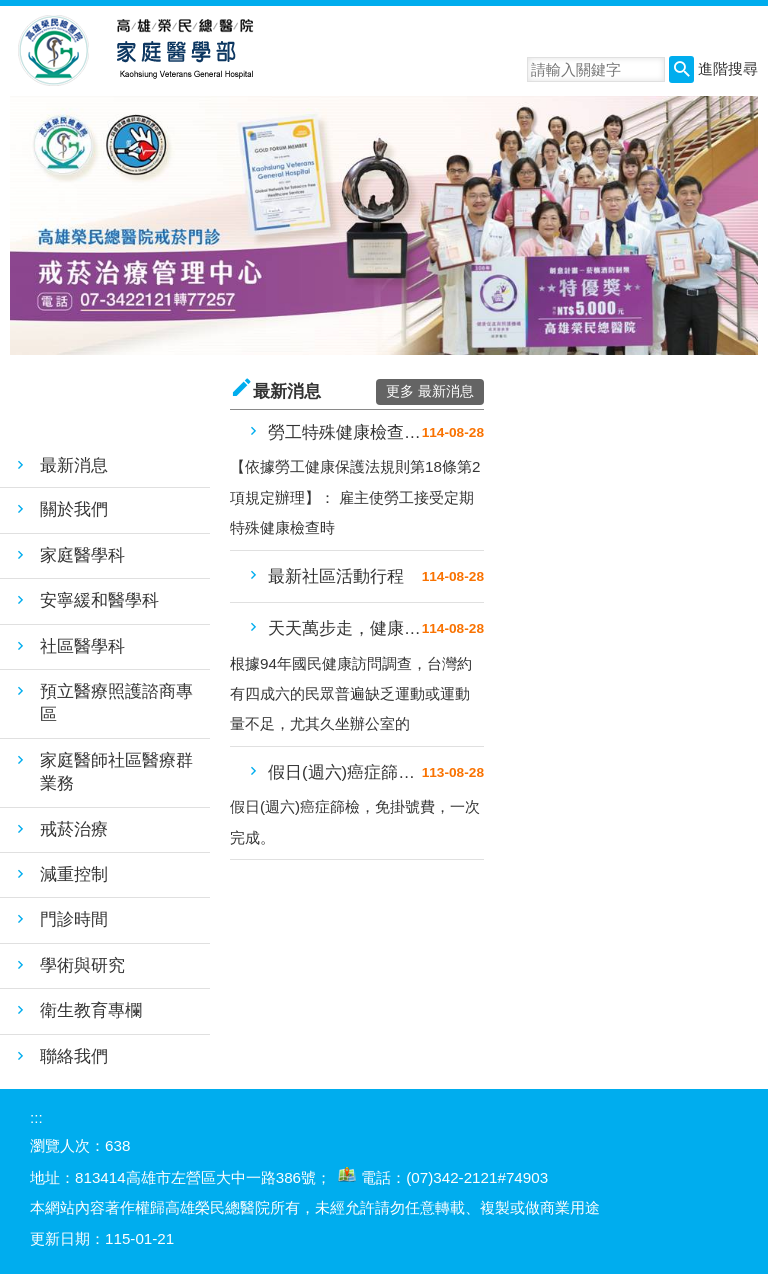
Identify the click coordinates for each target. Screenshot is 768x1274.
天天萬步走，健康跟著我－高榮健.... (345, 628)
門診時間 (74, 919)
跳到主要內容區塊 (10, 10)
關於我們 (74, 509)
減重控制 (74, 874)
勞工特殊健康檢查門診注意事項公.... (345, 432)
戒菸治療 (74, 829)
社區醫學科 (82, 646)
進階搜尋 (728, 68)
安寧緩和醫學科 (99, 600)
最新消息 (74, 465)
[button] (681, 69)
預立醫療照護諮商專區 (116, 703)
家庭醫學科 (82, 555)
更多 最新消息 (430, 391)
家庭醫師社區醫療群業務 (116, 772)
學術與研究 (82, 965)
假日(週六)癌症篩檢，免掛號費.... (345, 772)
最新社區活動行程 (336, 576)
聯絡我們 (74, 1056)
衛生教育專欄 (91, 1010)
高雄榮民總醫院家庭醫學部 (183, 51)
